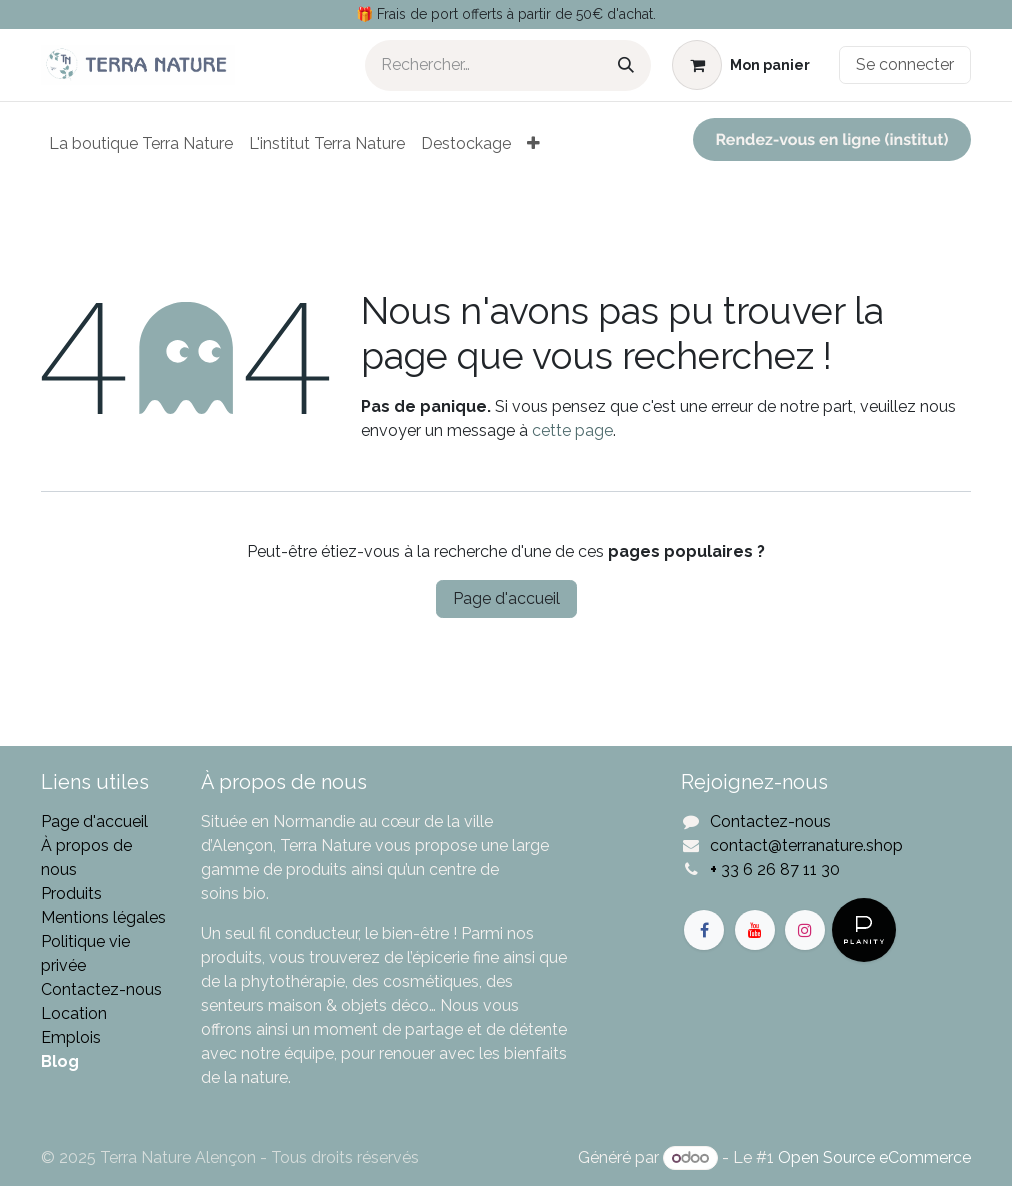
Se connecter (905, 64)
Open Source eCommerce (874, 1157)
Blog (60, 1061)
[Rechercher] (626, 65)
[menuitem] (141, 144)
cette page (572, 430)
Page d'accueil (506, 598)
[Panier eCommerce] (741, 65)
